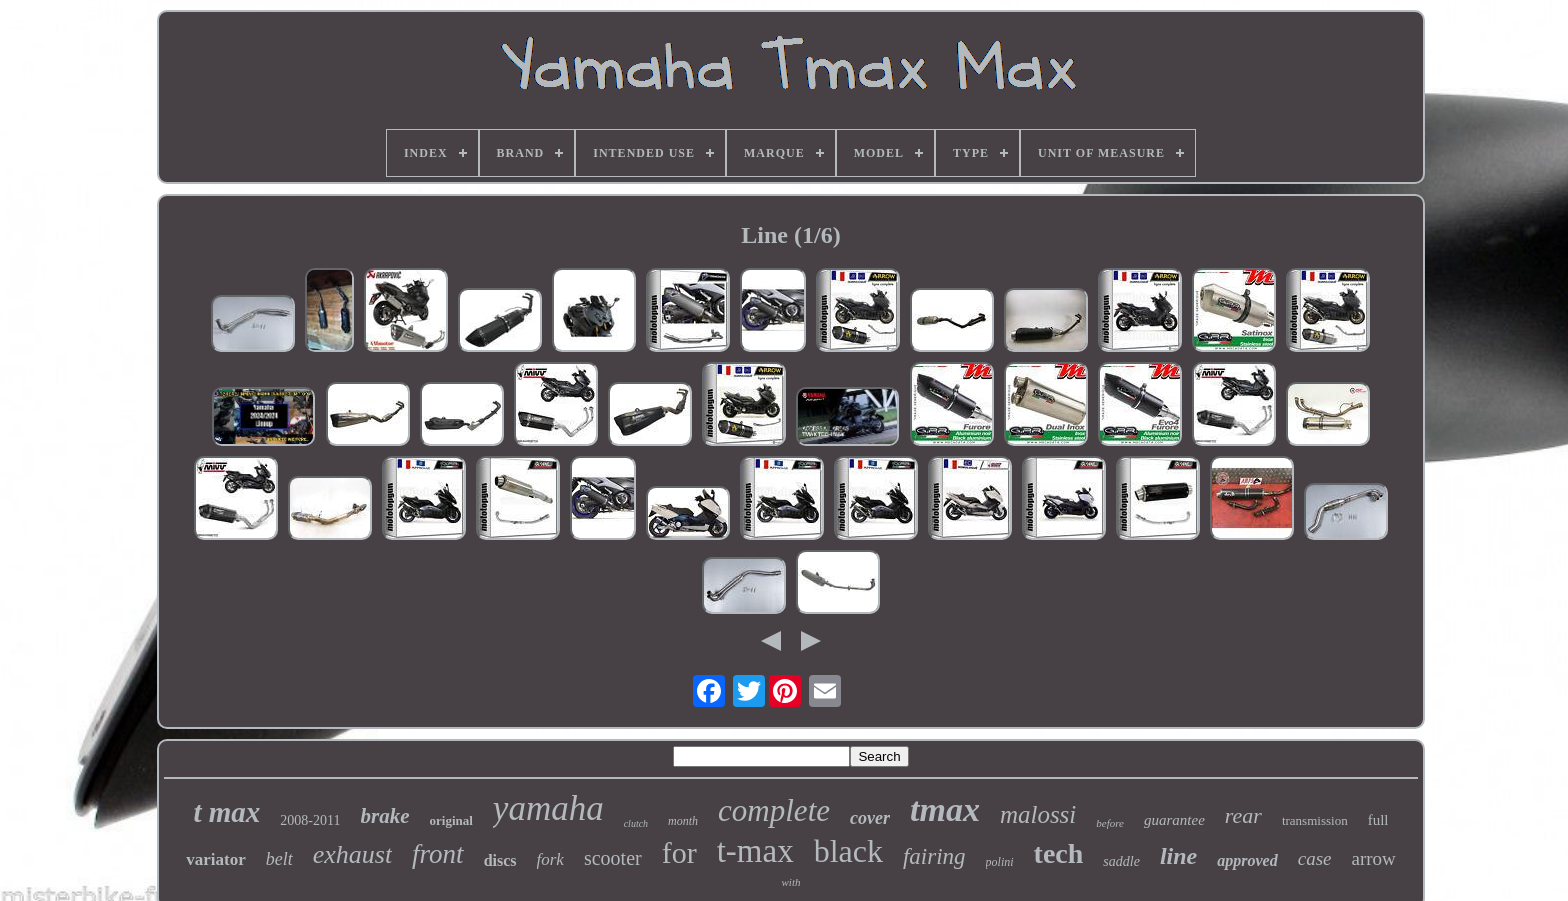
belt (279, 859)
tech (1059, 853)
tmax (945, 809)
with (791, 882)
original (451, 820)
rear (1243, 815)
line (1178, 856)
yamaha (548, 808)
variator (215, 859)
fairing (934, 856)
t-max (755, 851)
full (1378, 820)
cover (870, 818)
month (683, 821)
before (1110, 823)
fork (550, 859)
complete (774, 810)
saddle (1121, 861)
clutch (636, 823)
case (1315, 858)
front (438, 854)
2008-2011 (310, 820)
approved (1247, 860)
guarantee (1174, 820)
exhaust (352, 854)
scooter (613, 858)
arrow (1373, 858)
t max (226, 812)
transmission (1315, 820)
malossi (1038, 814)
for (679, 852)
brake (385, 816)
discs (500, 860)
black (848, 851)
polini (1000, 862)
